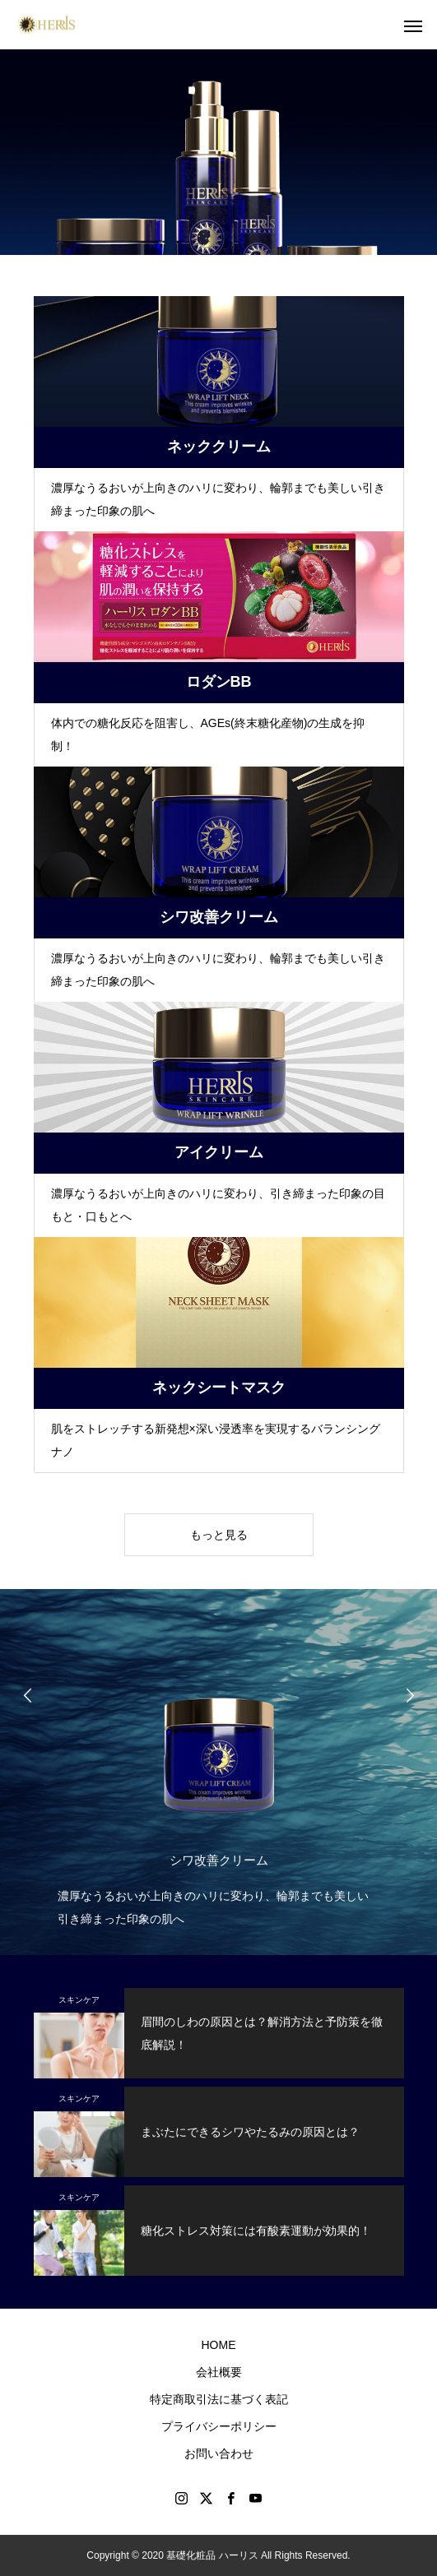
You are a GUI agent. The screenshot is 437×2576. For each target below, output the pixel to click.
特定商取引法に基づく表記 (219, 2399)
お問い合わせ (218, 2453)
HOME (219, 2344)
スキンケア (79, 1999)
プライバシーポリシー (219, 2426)
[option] (218, 1776)
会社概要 (219, 2372)
